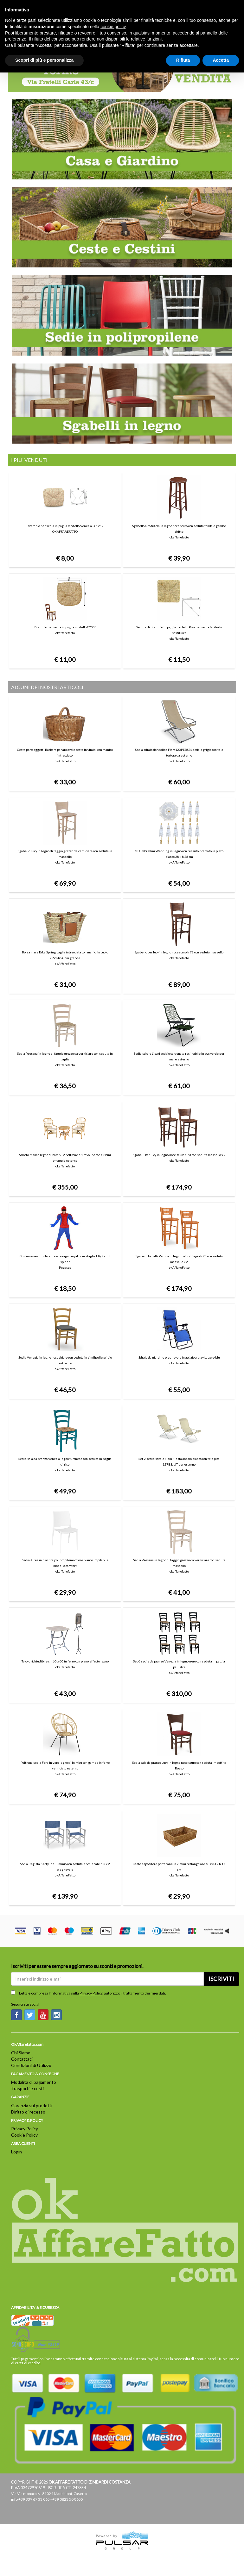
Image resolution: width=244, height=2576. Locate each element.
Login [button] (16, 2151)
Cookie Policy (24, 2135)
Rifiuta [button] (183, 60)
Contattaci (22, 2059)
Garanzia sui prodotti (31, 2105)
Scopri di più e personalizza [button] (44, 60)
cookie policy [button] (112, 26)
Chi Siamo (20, 2052)
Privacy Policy (91, 1993)
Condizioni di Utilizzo (31, 2065)
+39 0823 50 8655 (67, 2499)
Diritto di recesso (28, 2111)
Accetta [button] (221, 60)
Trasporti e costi (27, 2088)
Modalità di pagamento (33, 2082)
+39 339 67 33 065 (34, 2499)
